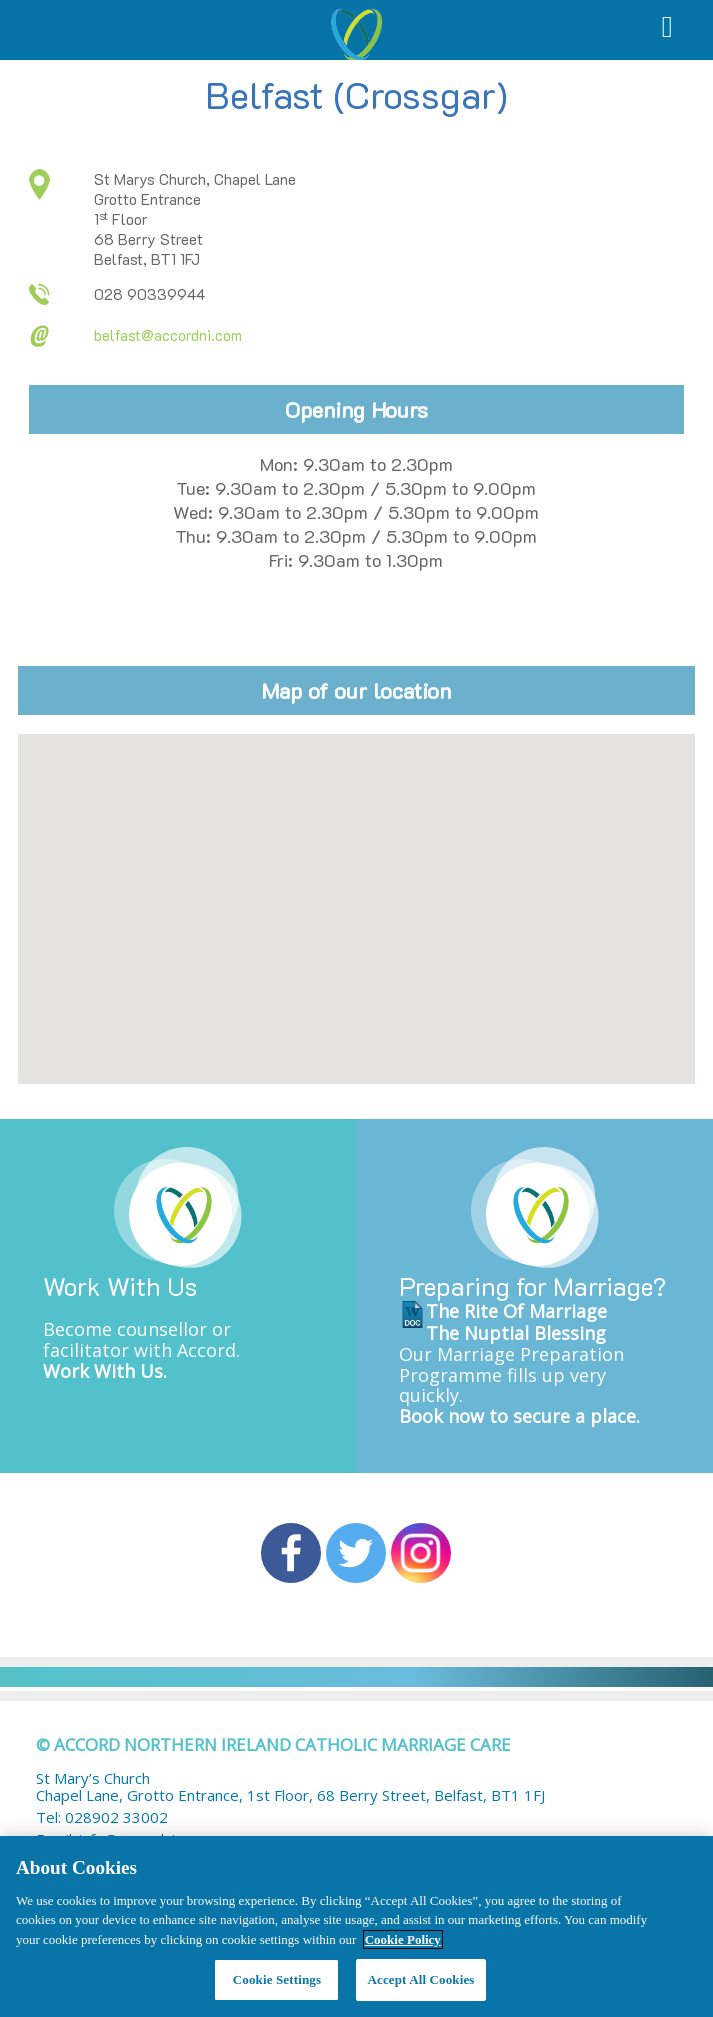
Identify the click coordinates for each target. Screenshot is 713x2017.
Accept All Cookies (420, 1979)
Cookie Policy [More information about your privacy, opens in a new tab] (403, 1939)
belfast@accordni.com (168, 335)
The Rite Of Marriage (516, 1311)
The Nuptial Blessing (516, 1333)
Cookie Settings (277, 1979)
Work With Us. (105, 1371)
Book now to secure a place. (519, 1416)
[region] (356, 1926)
